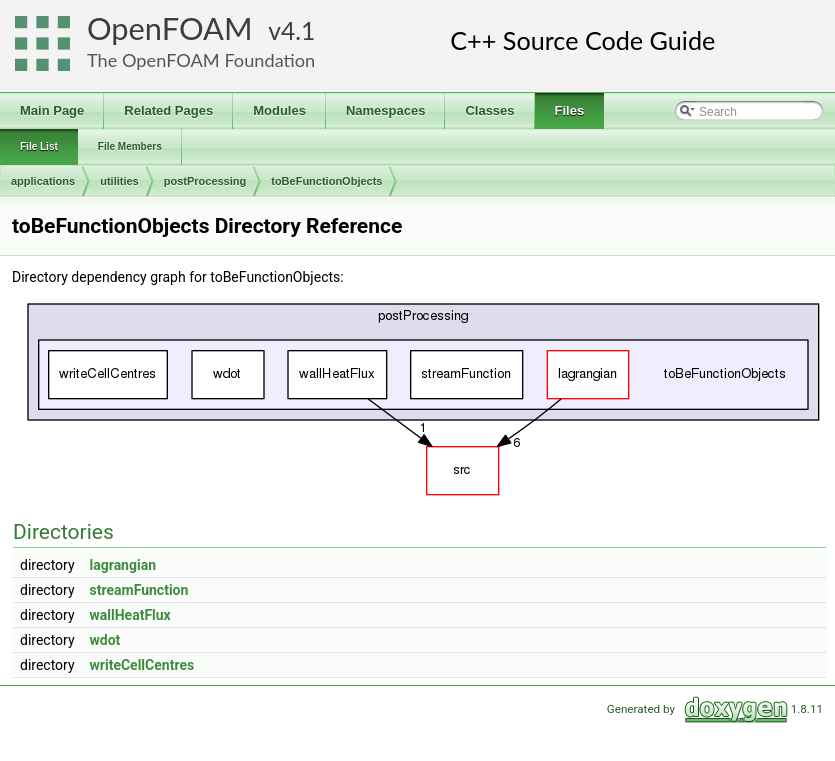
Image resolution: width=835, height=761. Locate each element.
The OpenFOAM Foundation (201, 60)
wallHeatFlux (130, 615)
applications (43, 181)
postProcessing (205, 181)
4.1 (298, 30)
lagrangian (123, 565)
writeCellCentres (142, 665)
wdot (105, 640)
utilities (119, 181)
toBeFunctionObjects (326, 181)
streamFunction (139, 590)
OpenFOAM (170, 28)
